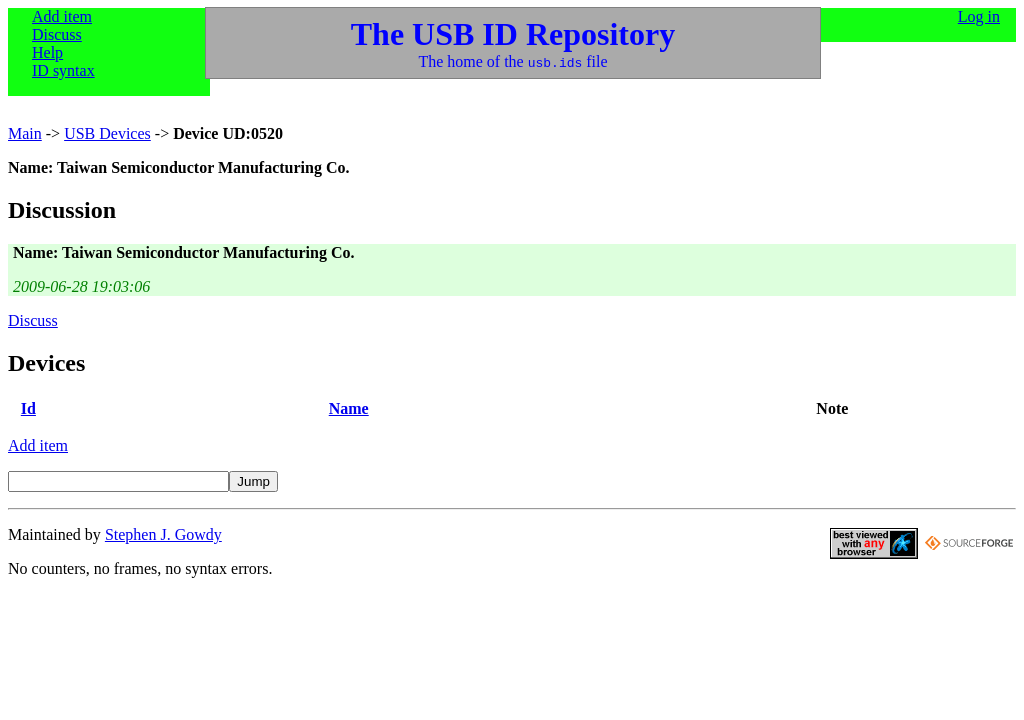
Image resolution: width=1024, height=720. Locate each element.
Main (25, 133)
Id (28, 408)
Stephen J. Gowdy (163, 534)
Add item (62, 16)
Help (47, 52)
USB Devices (107, 133)
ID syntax (63, 70)
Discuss (57, 34)
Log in (979, 16)
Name (349, 408)
